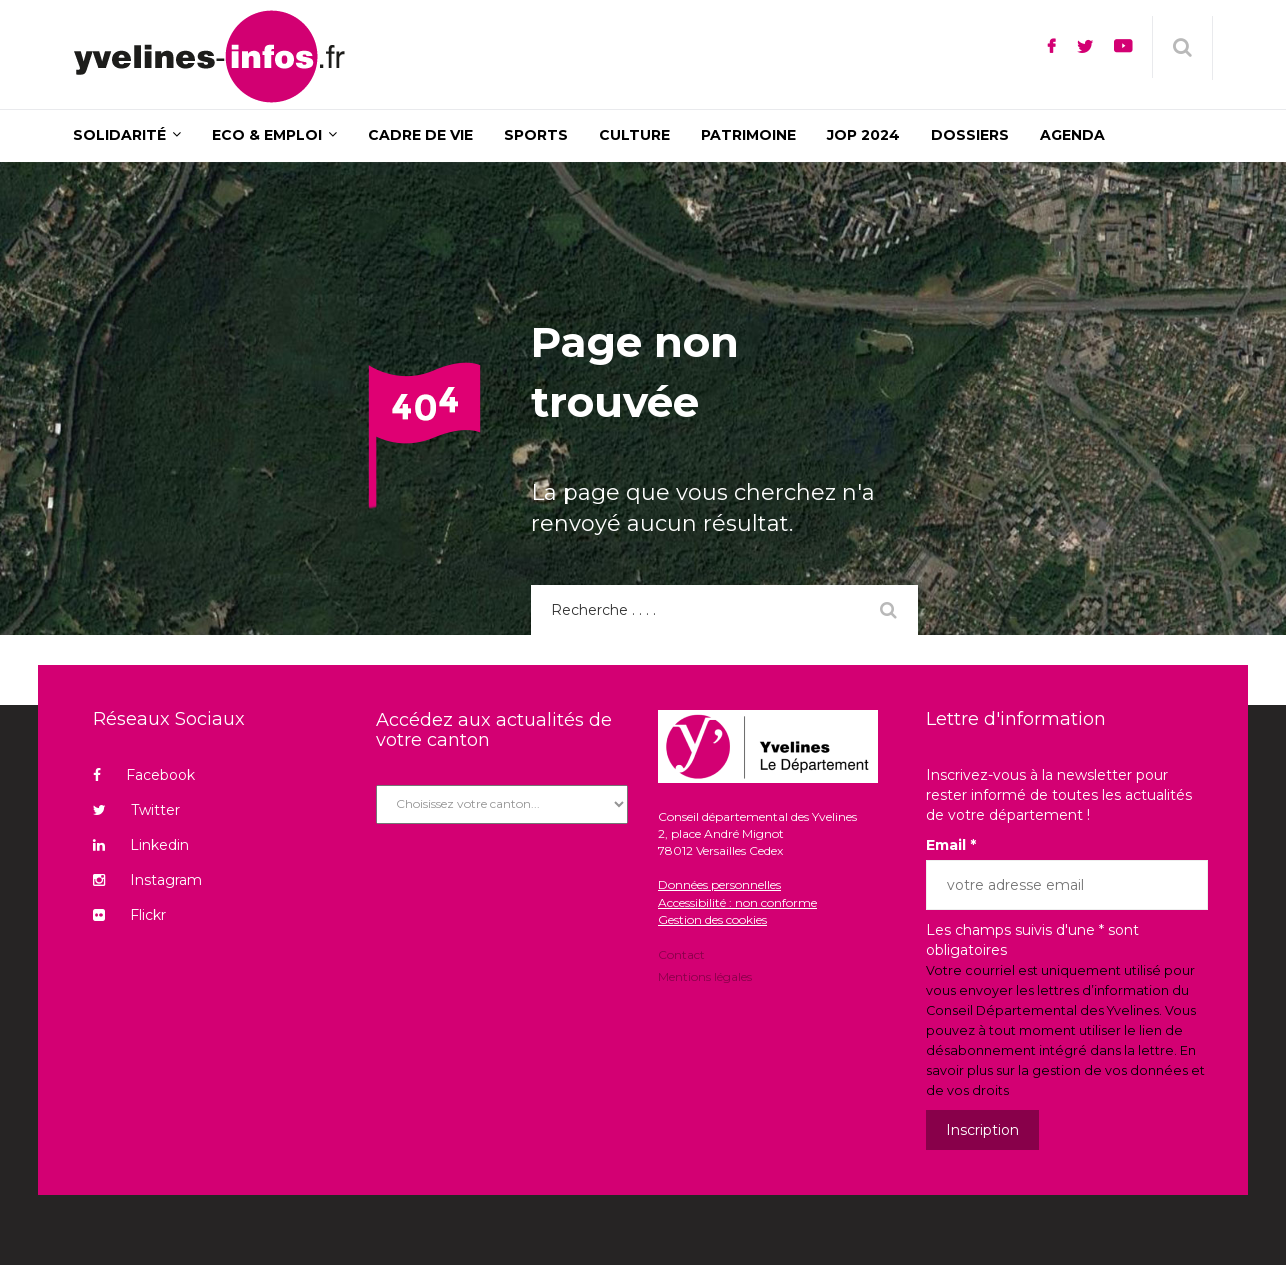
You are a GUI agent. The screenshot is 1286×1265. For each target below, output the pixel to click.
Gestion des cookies (712, 919)
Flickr (129, 915)
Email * (951, 845)
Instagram (147, 880)
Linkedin (141, 845)
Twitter (136, 810)
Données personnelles (719, 884)
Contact (681, 956)
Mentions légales (705, 975)
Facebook (144, 775)
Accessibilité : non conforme (737, 902)
